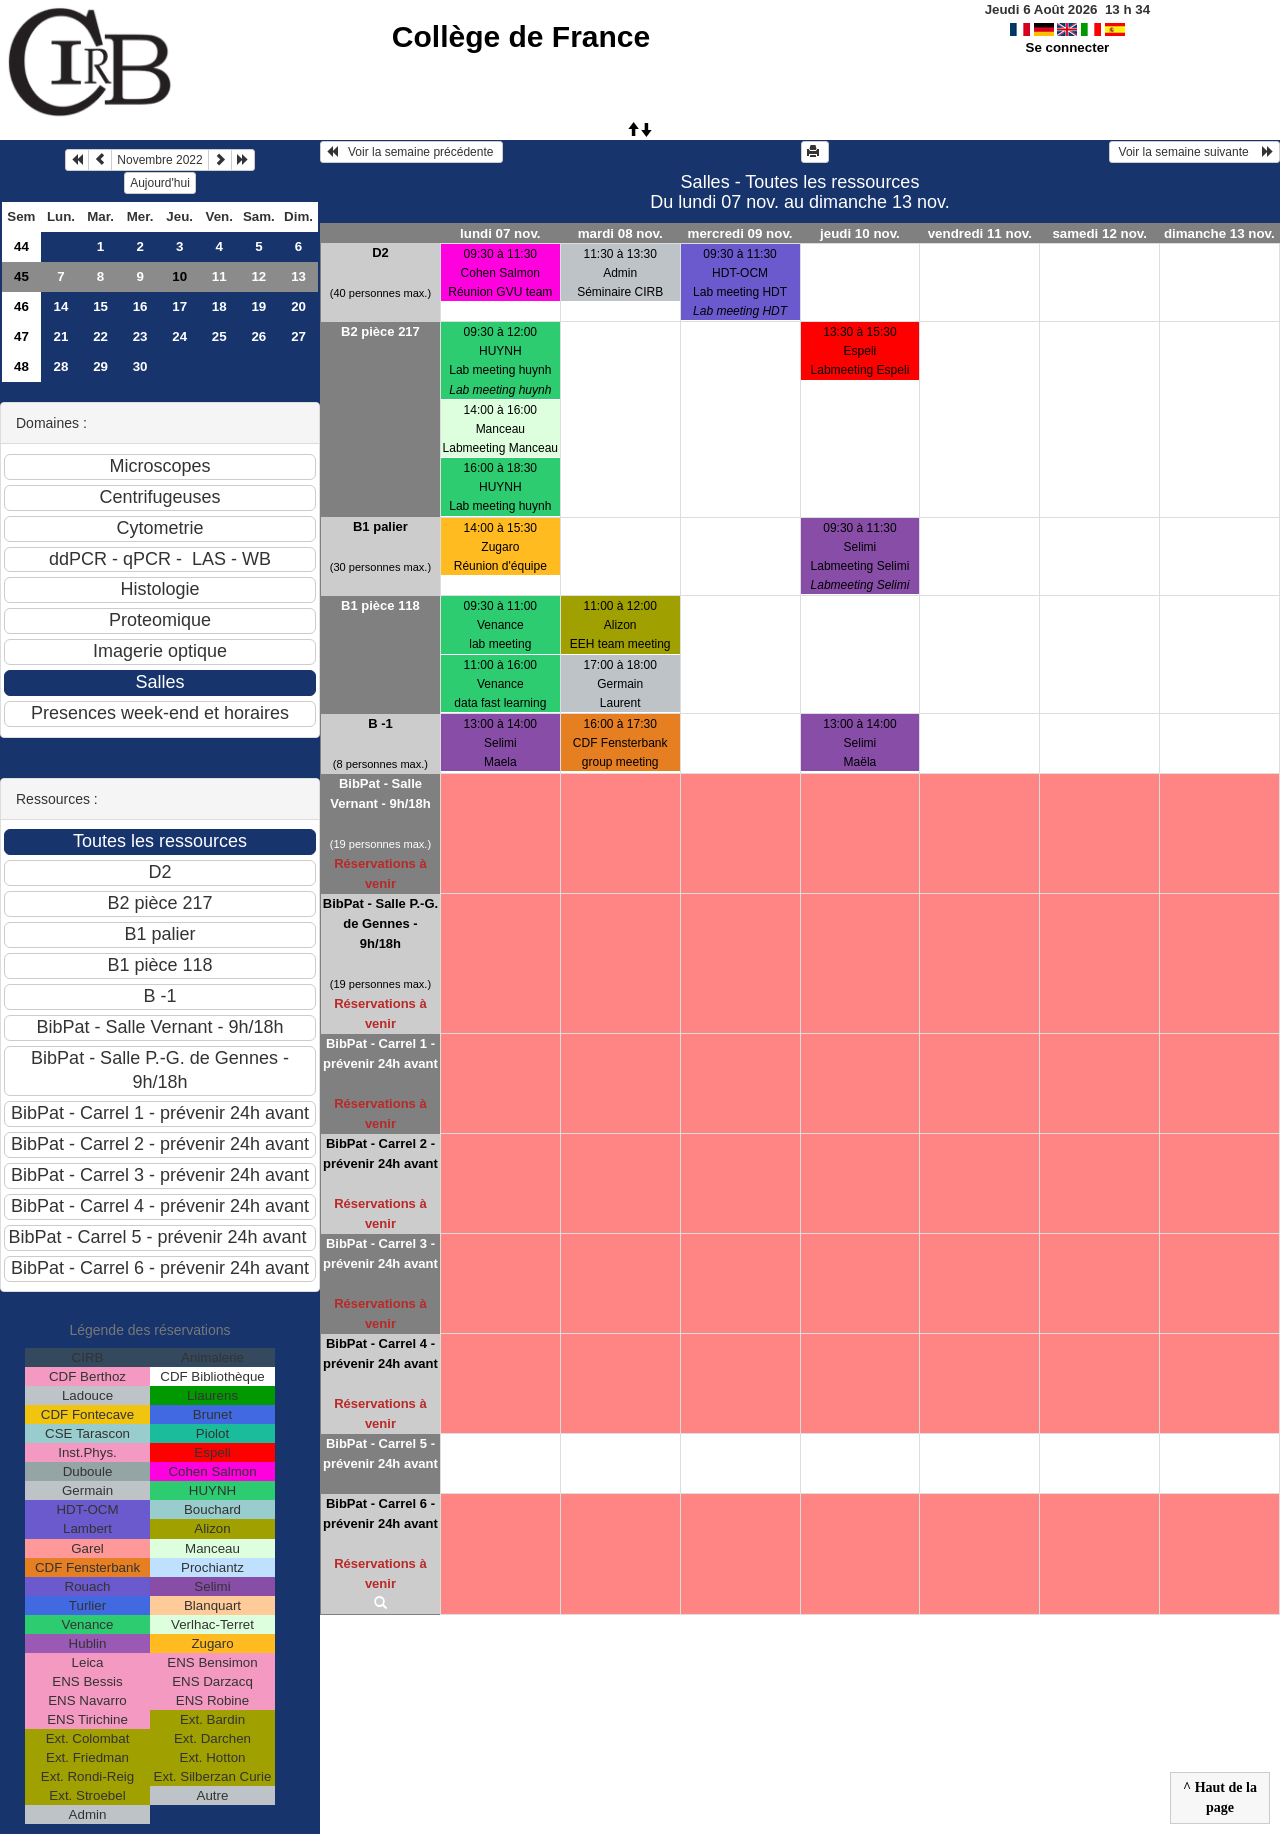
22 (100, 336)
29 (100, 366)
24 (179, 336)
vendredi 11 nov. (980, 233)
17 (179, 306)
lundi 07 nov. (500, 233)
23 (140, 336)
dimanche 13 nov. (1219, 233)
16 (140, 306)
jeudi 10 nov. (860, 233)
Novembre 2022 (159, 160)
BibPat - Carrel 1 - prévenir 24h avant (380, 1053)
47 (21, 336)
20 (298, 306)
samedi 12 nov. (1099, 233)
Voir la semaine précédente (411, 152)
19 (258, 306)
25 (219, 336)
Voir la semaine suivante (1194, 152)
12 (258, 276)
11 (219, 276)
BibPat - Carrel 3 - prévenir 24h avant (380, 1253)
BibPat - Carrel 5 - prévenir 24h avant (380, 1453)
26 (258, 336)
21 (61, 336)
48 (21, 366)
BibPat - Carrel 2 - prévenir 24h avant (380, 1153)
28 (61, 366)
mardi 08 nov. (620, 233)
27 (298, 336)
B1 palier (380, 526)
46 (21, 306)
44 (21, 246)
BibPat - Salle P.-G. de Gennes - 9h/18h (380, 923)
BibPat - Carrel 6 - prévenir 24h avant (380, 1513)
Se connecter (1068, 47)
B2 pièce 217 (380, 331)
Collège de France (521, 36)
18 (219, 306)
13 (298, 276)
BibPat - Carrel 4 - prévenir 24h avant (380, 1353)
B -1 (380, 723)
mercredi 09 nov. (740, 233)
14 (61, 306)
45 (21, 276)
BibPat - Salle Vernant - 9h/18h (380, 793)
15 (100, 306)
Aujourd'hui (160, 183)
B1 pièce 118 (380, 605)
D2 (380, 252)
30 (140, 366)
